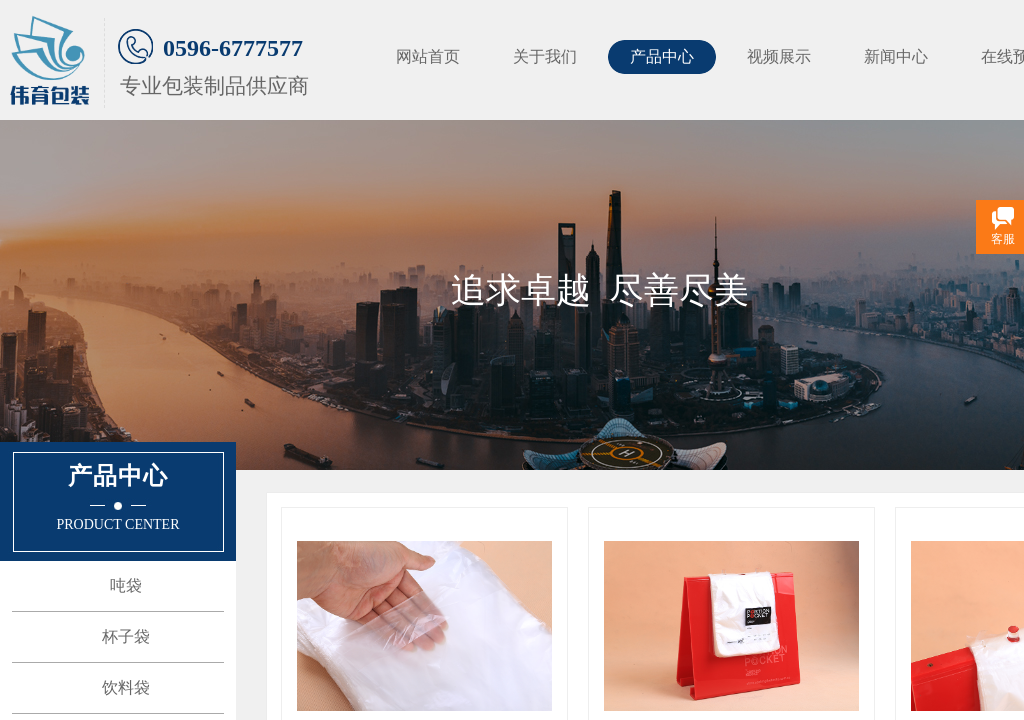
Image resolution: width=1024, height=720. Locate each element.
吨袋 (126, 585)
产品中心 (662, 56)
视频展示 (779, 56)
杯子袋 (126, 636)
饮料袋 (126, 687)
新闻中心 (896, 56)
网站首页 (428, 56)
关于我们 (545, 56)
